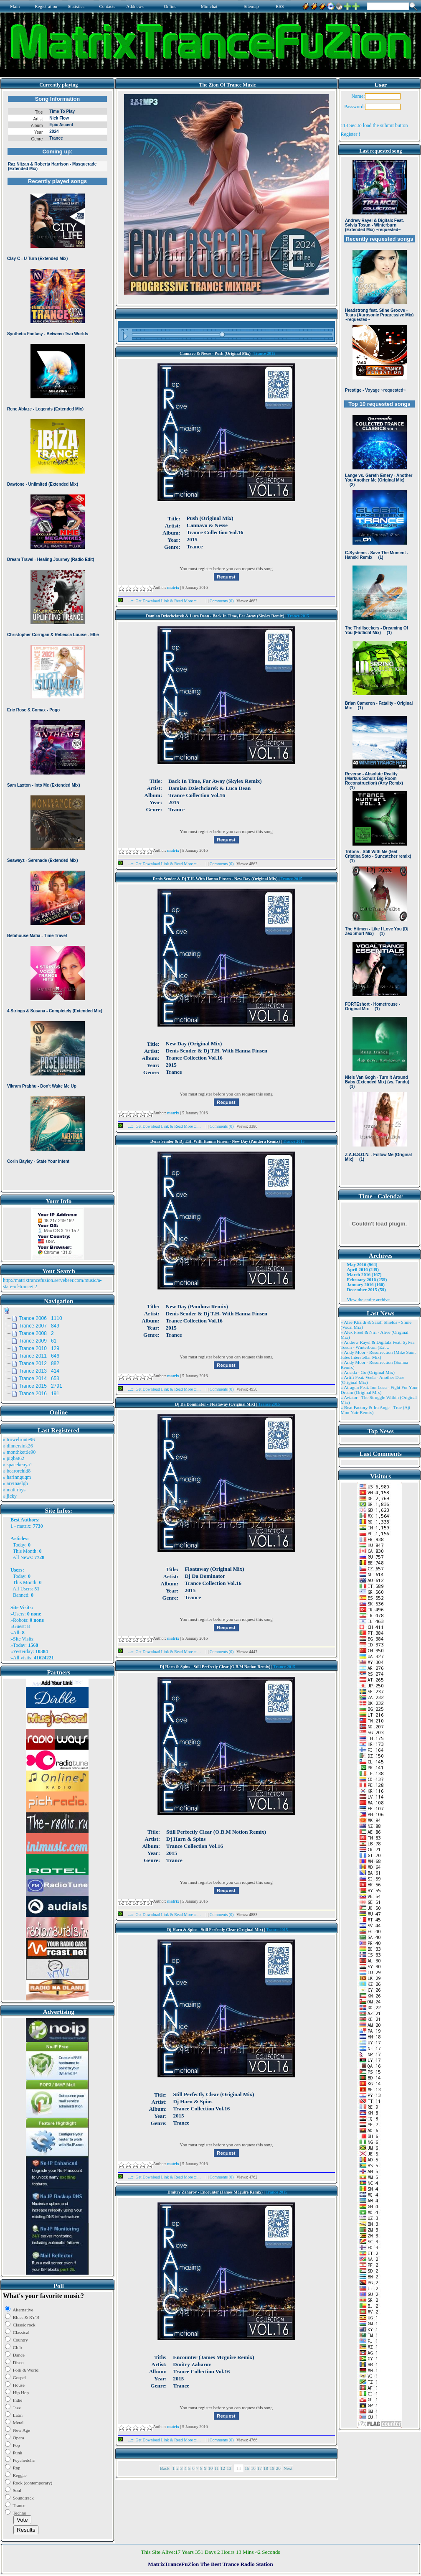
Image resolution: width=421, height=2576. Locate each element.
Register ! (350, 134)
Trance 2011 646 (39, 1356)
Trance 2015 (264, 353)
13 (229, 2468)
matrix (23, 1526)
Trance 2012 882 (39, 1363)
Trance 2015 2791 (40, 1386)
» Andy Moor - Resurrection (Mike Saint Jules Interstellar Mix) (378, 1355)
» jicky (10, 1496)
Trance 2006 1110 (40, 1318)
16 (253, 2468)
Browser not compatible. (57, 640)
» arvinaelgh (15, 1483)
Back (165, 2468)
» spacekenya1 (17, 1465)
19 (272, 2468)
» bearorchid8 (16, 1471)
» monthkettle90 (19, 1452)
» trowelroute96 (19, 1439)
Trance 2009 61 (37, 1341)
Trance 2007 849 (39, 1326)
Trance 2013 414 (39, 1371)
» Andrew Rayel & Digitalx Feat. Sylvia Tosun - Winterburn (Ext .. (378, 1345)
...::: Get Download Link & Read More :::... (162, 601)
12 (223, 2468)
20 (278, 2468)
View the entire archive (368, 1299)
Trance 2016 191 (39, 1393)
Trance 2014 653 (39, 1378)
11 (216, 2468)
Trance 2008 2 (36, 1333)
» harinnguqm (17, 1477)
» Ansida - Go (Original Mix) (368, 1372)
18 (266, 2468)
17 (259, 2468)
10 (210, 2468)
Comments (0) (222, 601)
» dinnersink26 (18, 1446)
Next (288, 2468)
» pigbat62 (13, 1458)
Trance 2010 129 (39, 1348)
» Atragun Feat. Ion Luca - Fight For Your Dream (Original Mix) (379, 1390)
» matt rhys (14, 1490)
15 (247, 2468)
